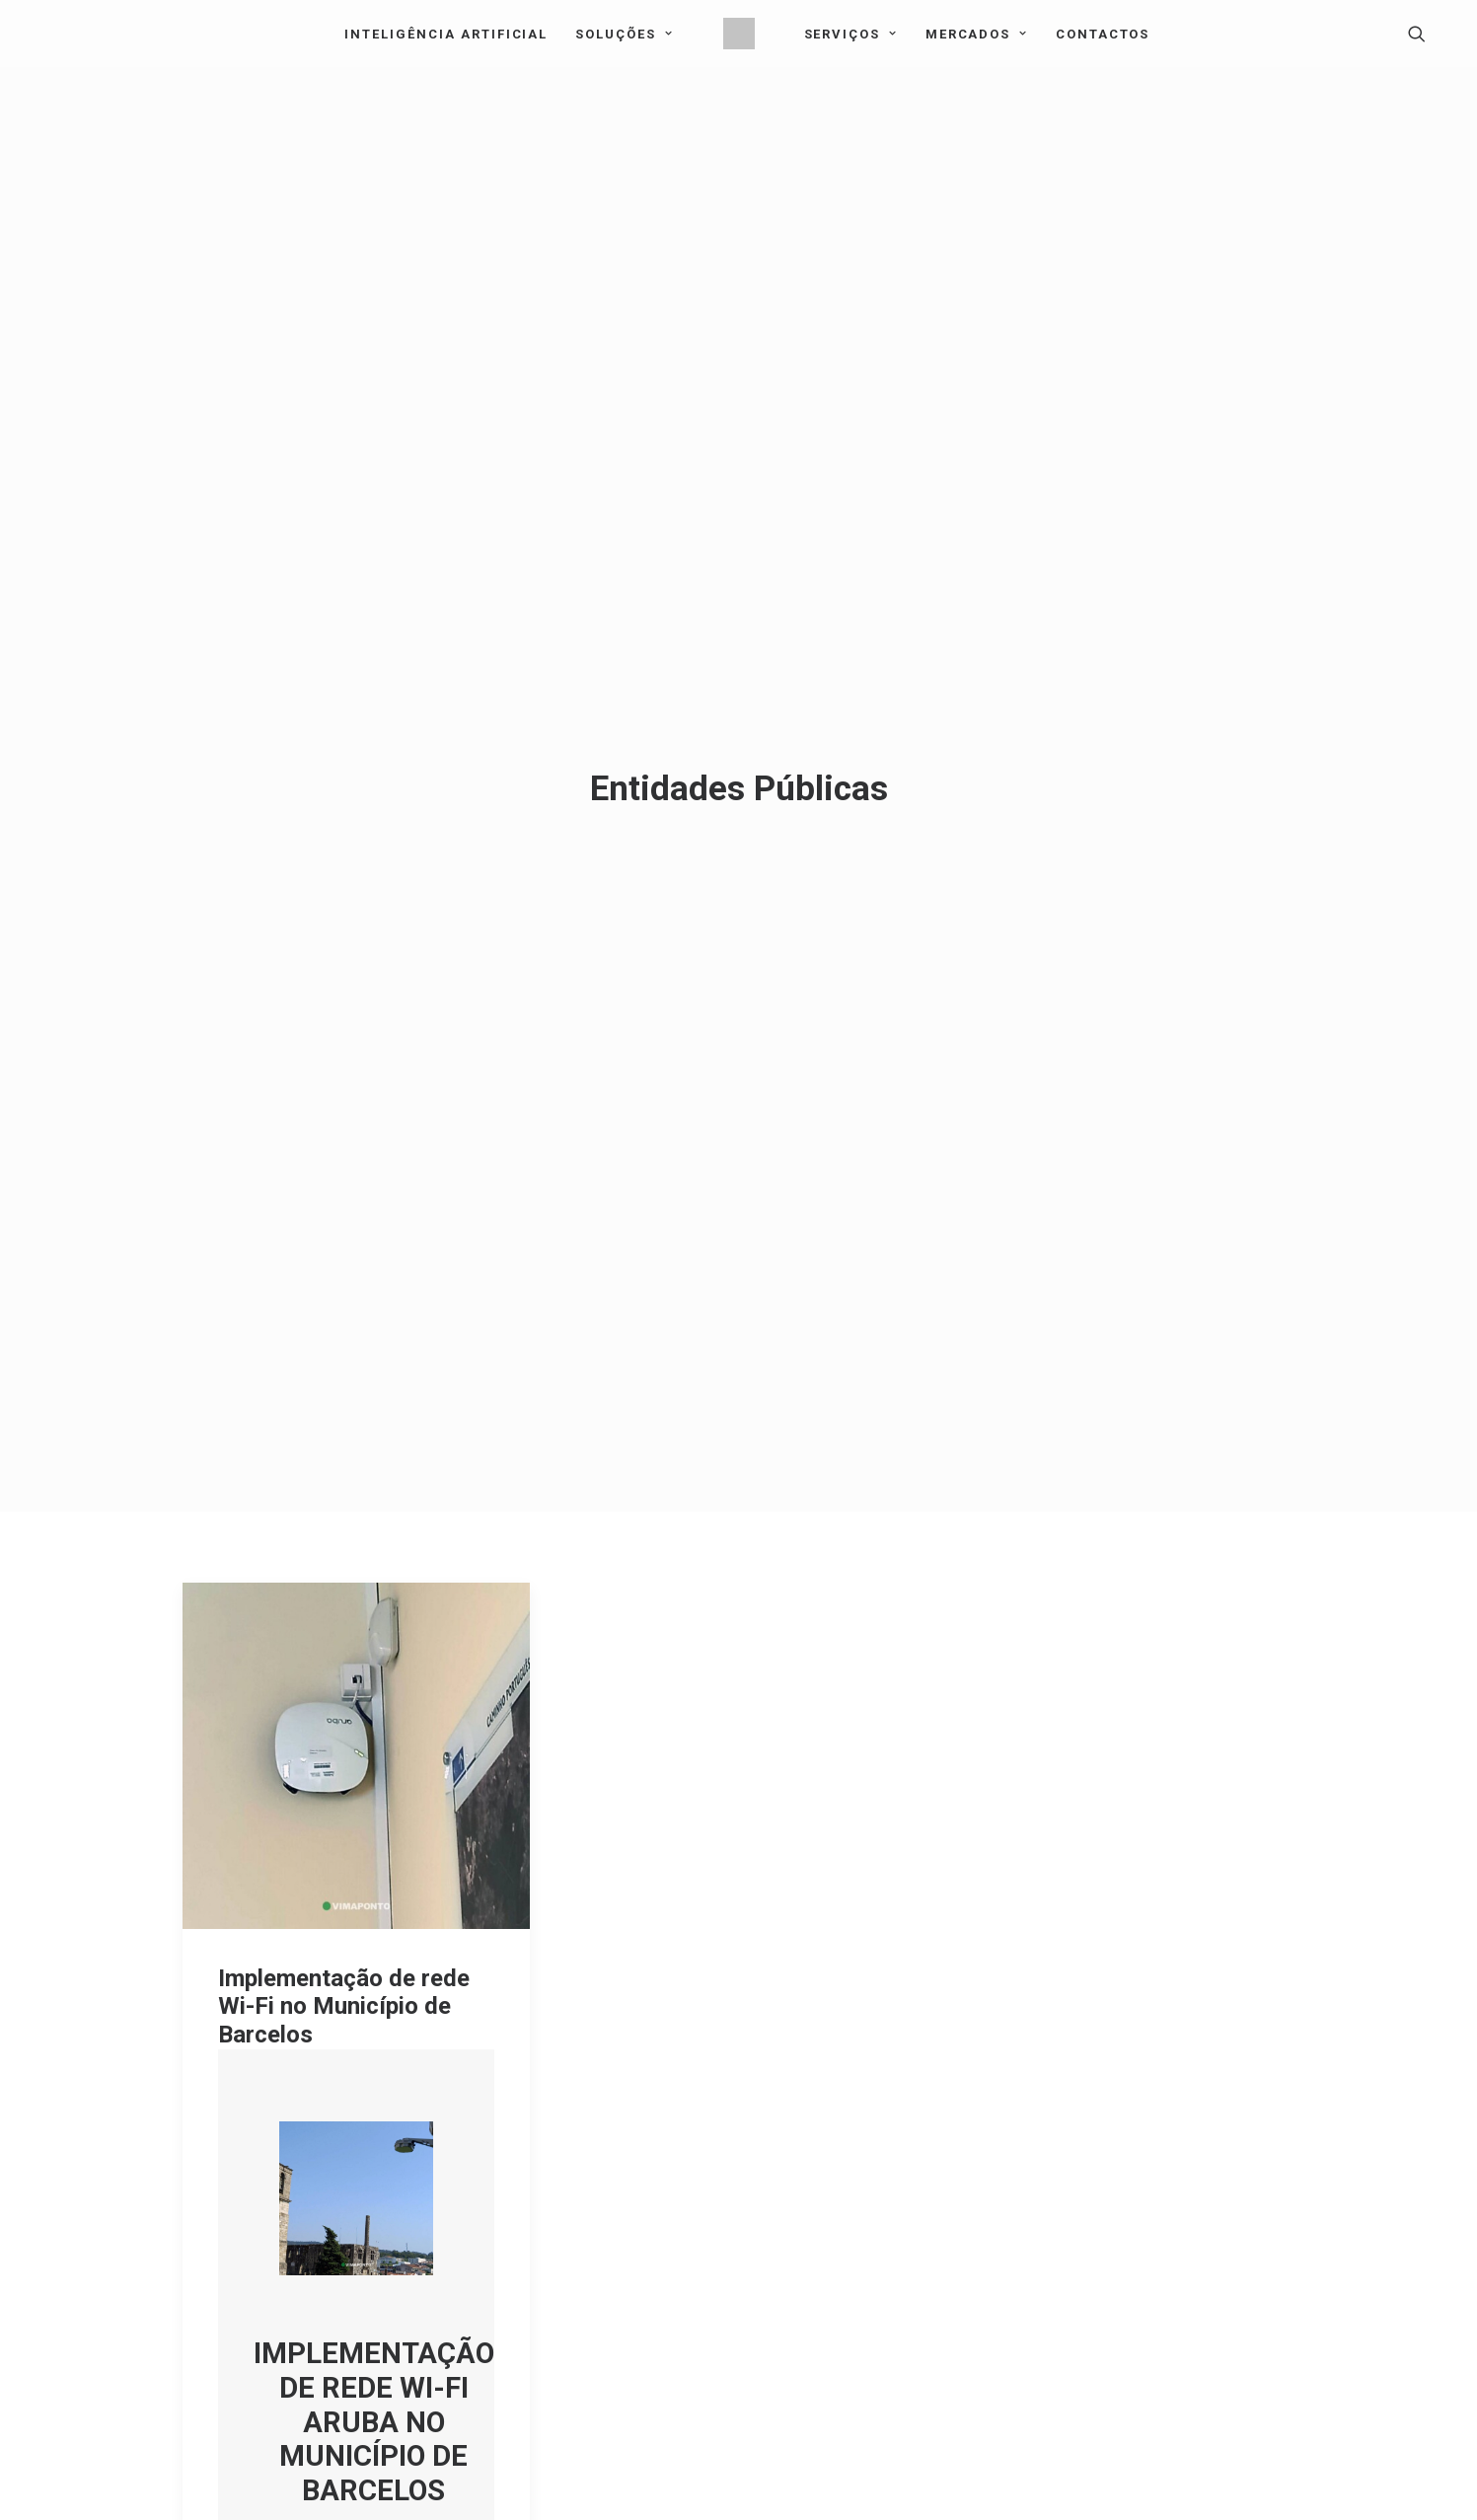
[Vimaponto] (739, 33)
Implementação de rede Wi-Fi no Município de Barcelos (344, 1777)
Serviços (851, 34)
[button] (1425, 33)
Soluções (624, 34)
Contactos (1103, 34)
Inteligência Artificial (446, 34)
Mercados (976, 34)
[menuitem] (446, 33)
